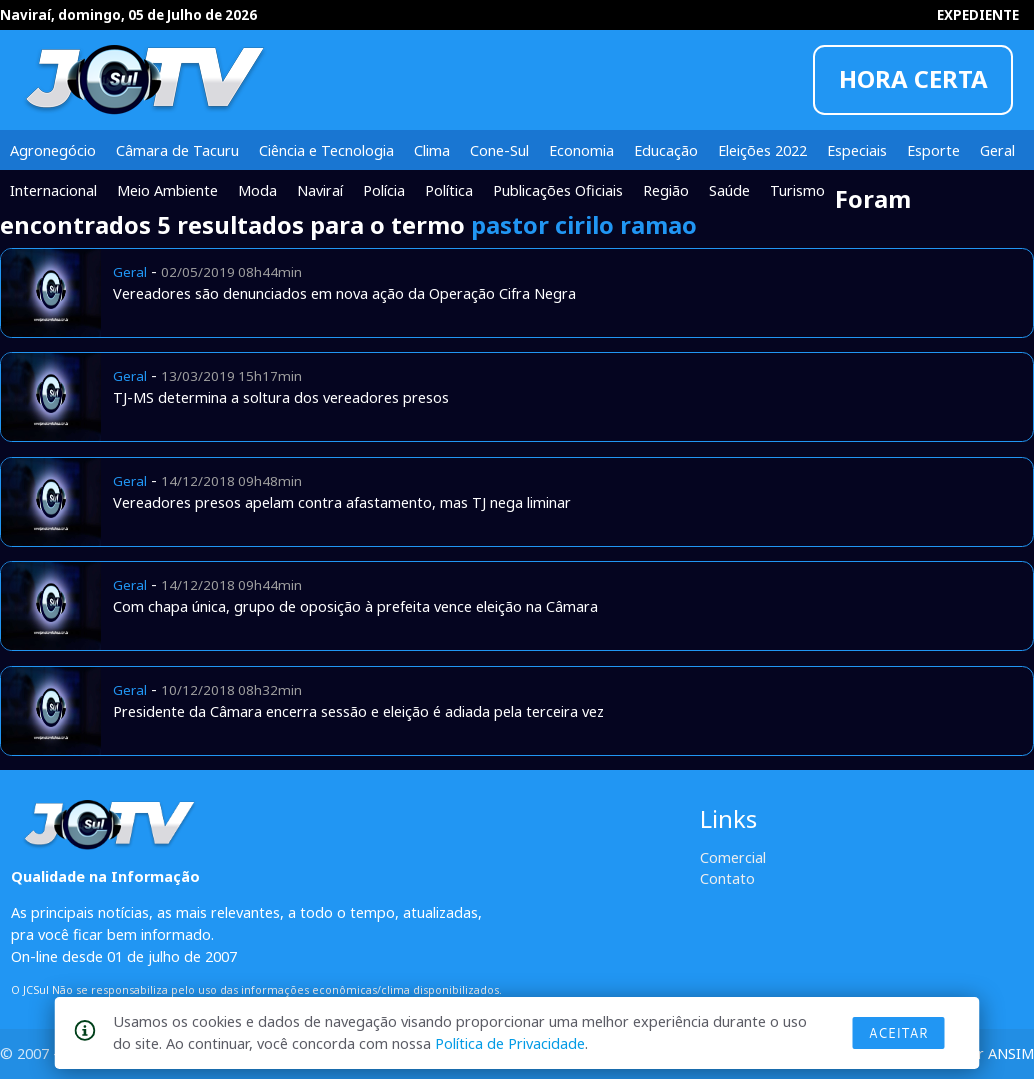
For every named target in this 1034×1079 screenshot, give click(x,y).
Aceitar (899, 1033)
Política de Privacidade (510, 1043)
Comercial (733, 857)
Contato (727, 878)
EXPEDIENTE (978, 15)
